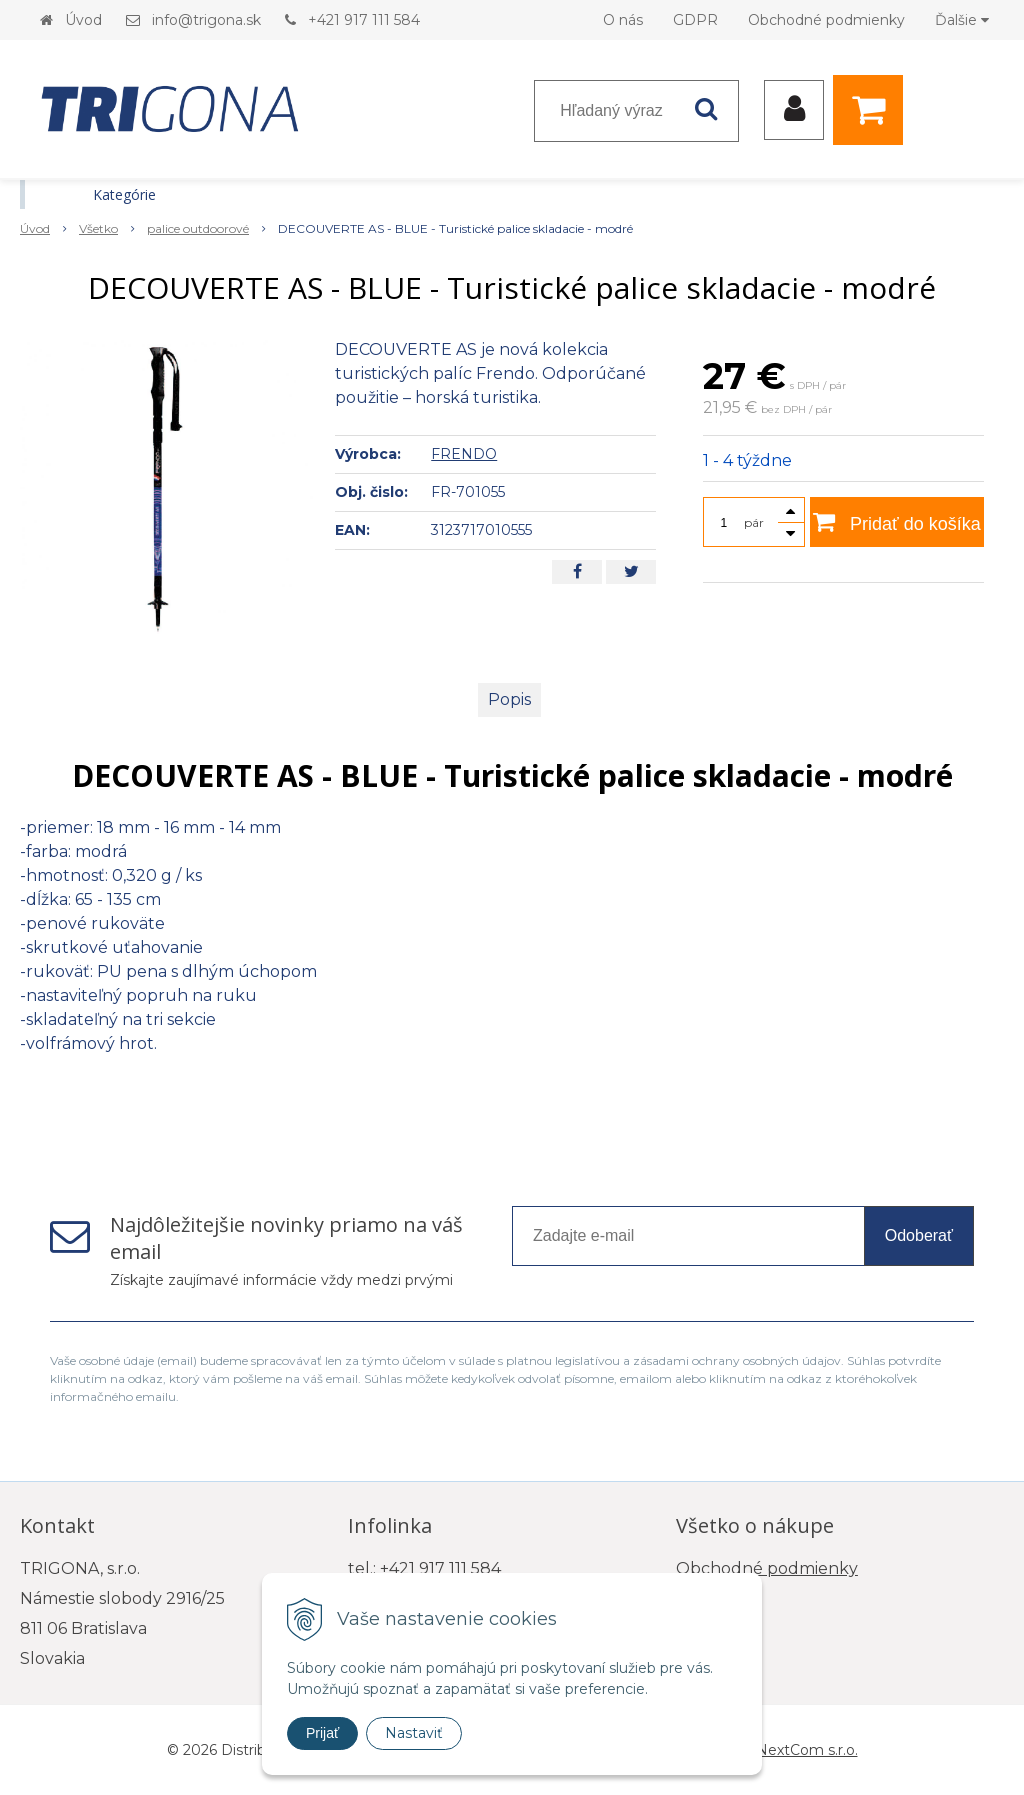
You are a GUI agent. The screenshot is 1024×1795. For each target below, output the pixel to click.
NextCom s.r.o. (807, 1750)
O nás (623, 20)
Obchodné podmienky (826, 20)
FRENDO (464, 454)
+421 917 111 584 (364, 20)
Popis (509, 699)
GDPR (695, 20)
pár (754, 522)
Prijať (322, 1733)
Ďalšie (962, 20)
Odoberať (919, 1235)
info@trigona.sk (206, 20)
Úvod (83, 20)
